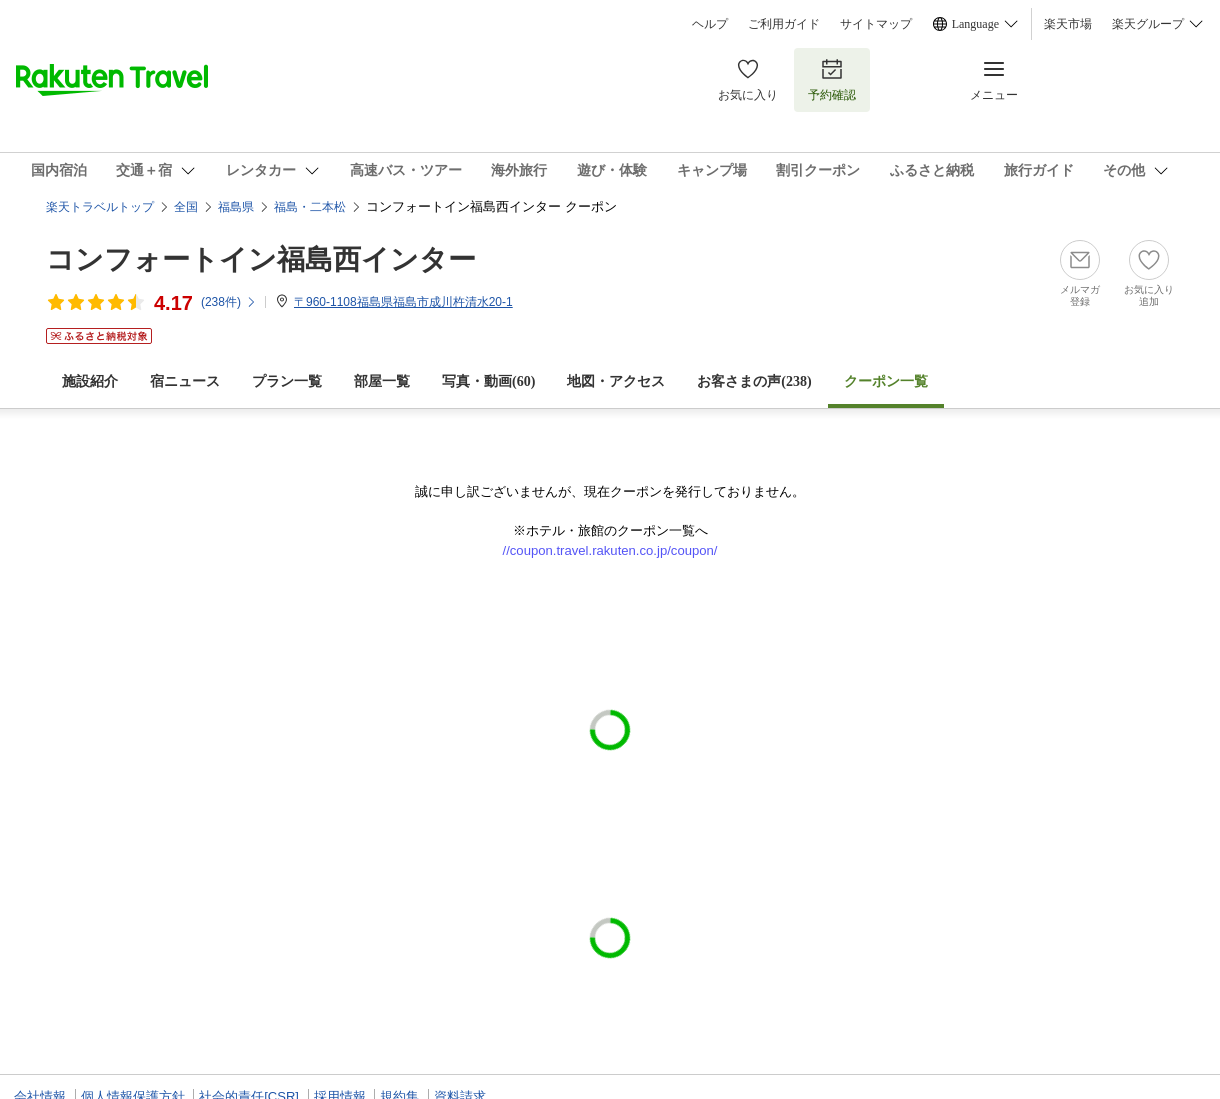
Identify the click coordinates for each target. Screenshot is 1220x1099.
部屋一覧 (382, 381)
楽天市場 (1068, 24)
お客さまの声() (754, 381)
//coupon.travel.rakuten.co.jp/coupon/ (610, 550)
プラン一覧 (287, 381)
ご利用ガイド (784, 24)
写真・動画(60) (488, 381)
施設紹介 (90, 381)
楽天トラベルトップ (100, 207)
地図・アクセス (616, 381)
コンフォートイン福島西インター (261, 259)
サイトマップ (876, 24)
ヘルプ (710, 24)
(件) (229, 302)
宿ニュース (185, 381)
